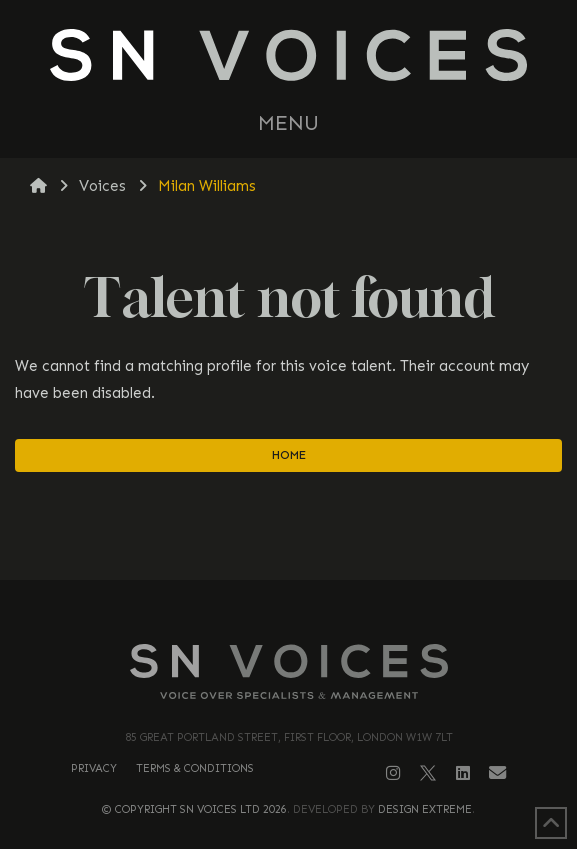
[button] (288, 124)
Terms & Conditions (195, 768)
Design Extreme (425, 809)
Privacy (94, 768)
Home (289, 455)
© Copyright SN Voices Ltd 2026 (194, 809)
